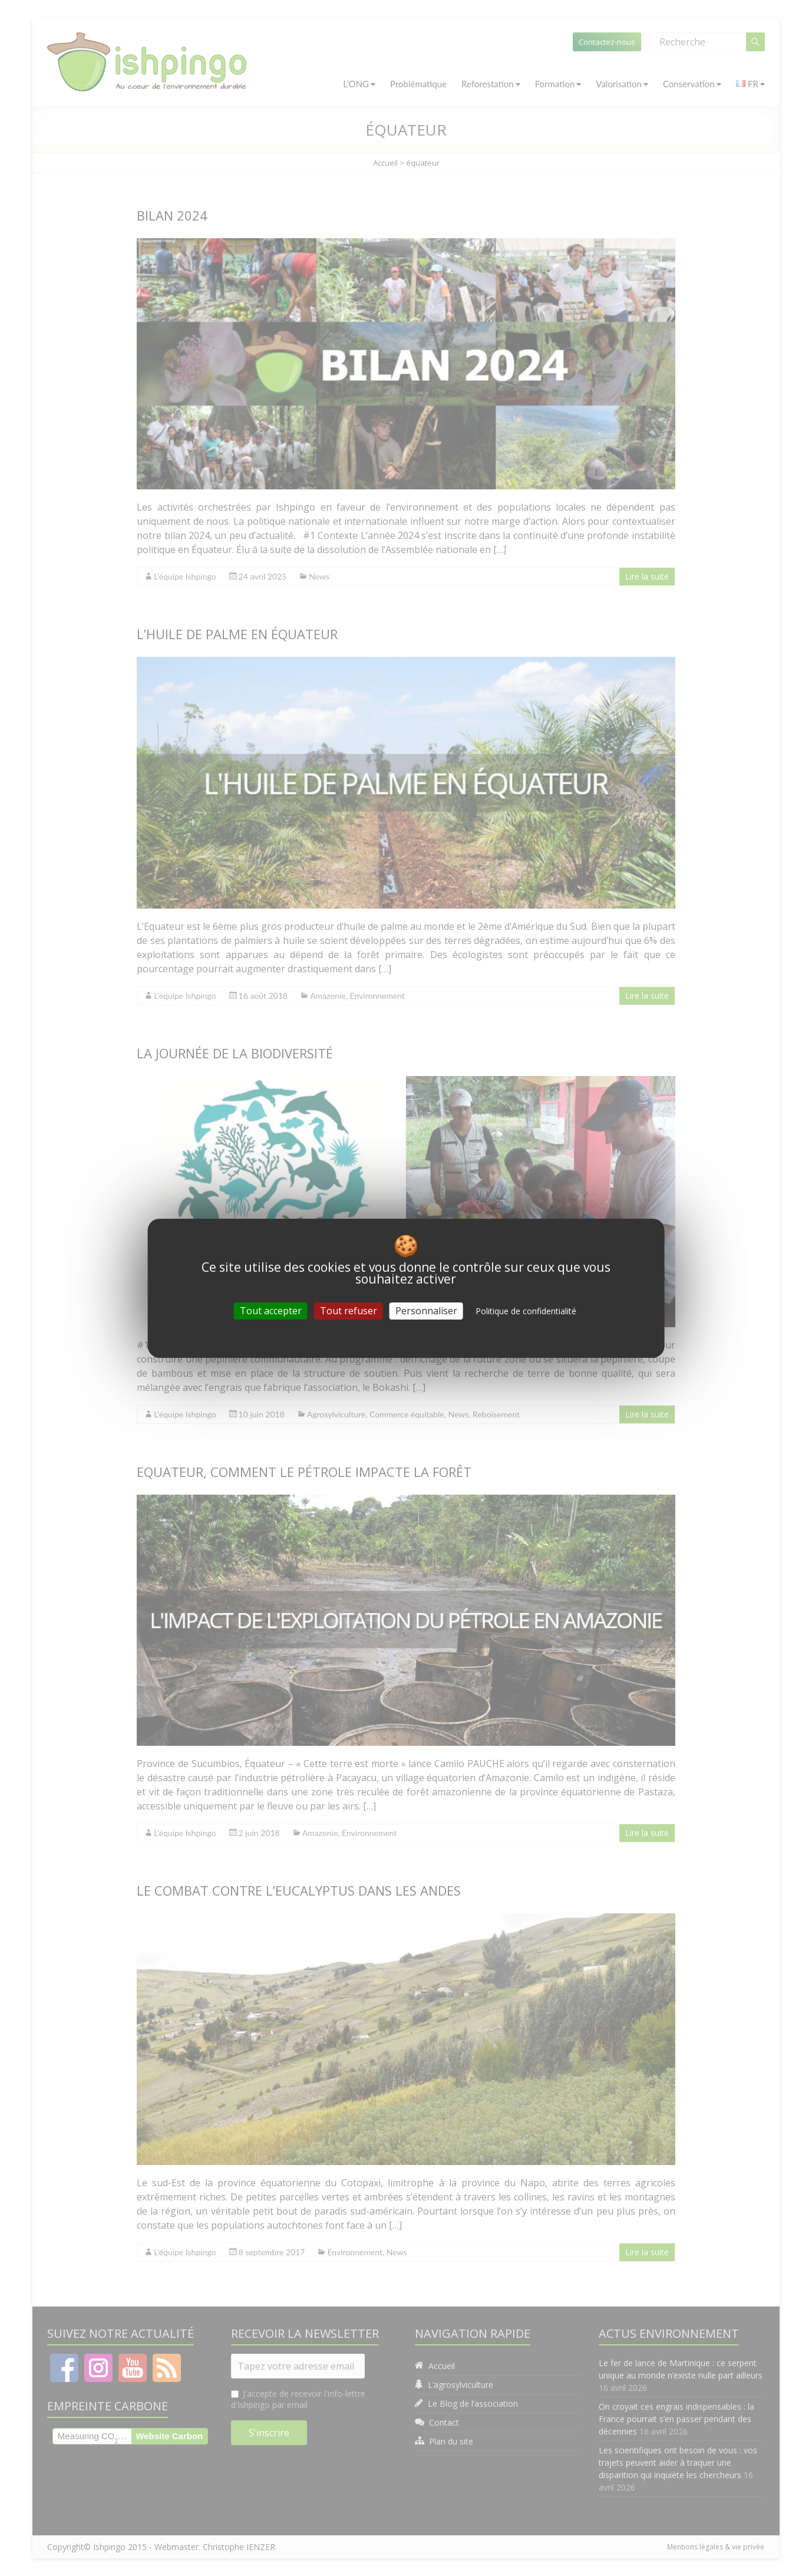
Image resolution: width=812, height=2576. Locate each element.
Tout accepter (271, 1310)
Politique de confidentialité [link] (526, 1310)
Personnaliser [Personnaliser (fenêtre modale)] (426, 1310)
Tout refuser (348, 1310)
